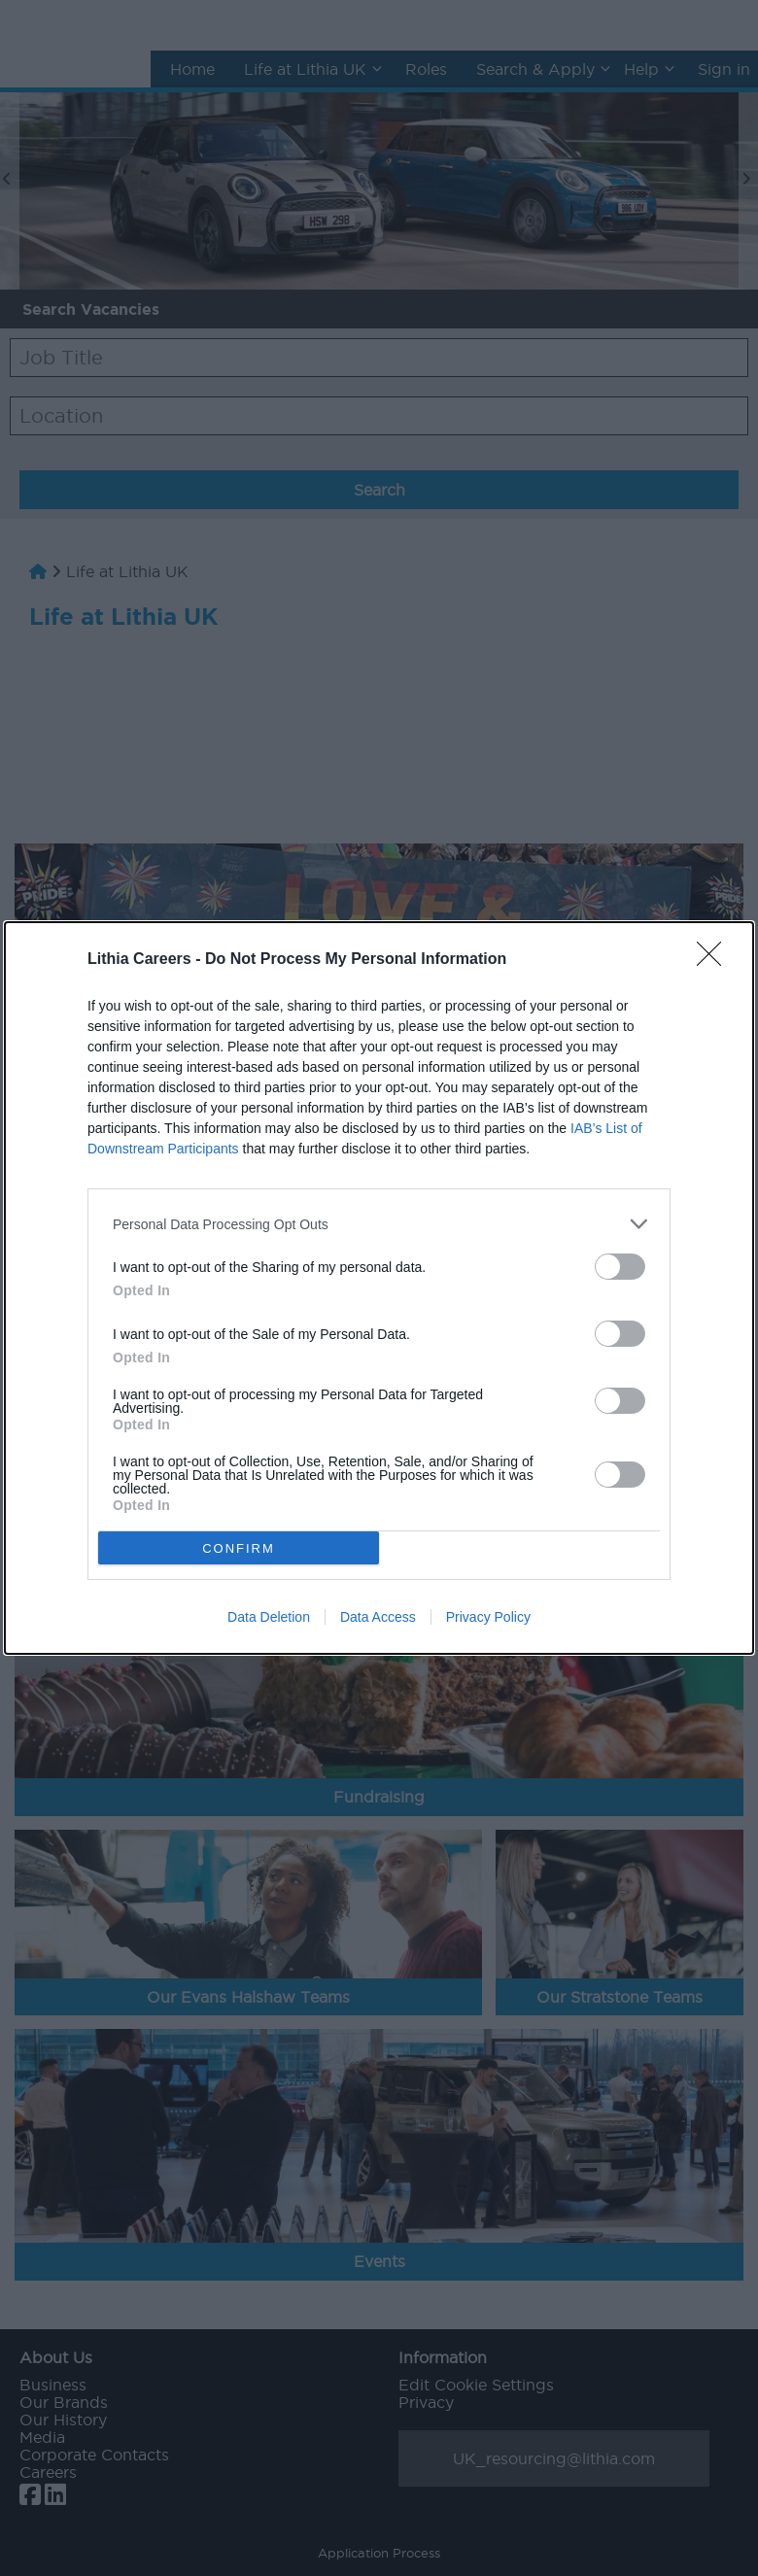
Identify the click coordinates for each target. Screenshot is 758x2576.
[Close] (715, 960)
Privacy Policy (488, 1617)
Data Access (378, 1617)
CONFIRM (238, 1548)
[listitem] (379, 1224)
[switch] (620, 1267)
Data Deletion (268, 1617)
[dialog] (379, 1288)
